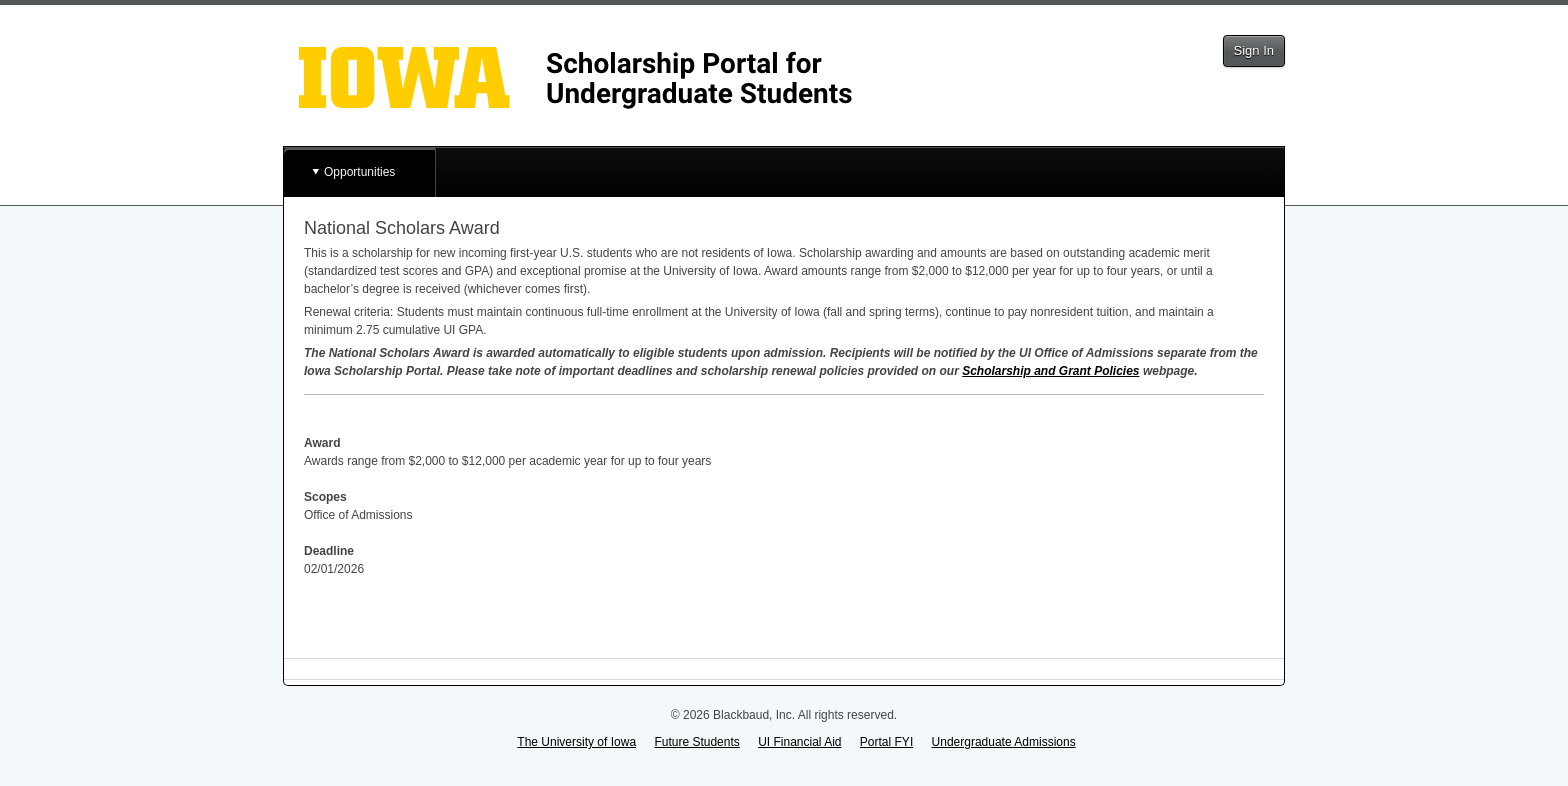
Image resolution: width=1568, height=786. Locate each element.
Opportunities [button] (359, 172)
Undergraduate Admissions (1004, 742)
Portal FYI (886, 742)
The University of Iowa (576, 742)
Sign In (1254, 50)
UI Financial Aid (799, 742)
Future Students (696, 742)
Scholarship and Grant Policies (1050, 371)
